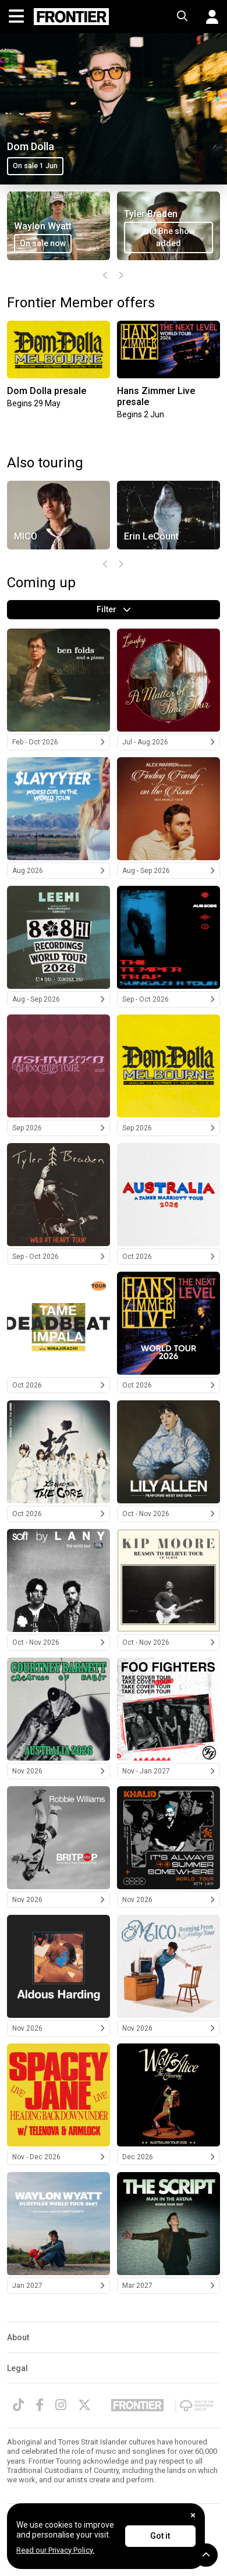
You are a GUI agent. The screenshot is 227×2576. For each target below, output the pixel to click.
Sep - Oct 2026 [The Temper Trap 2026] (168, 999)
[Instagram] (60, 2404)
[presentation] (105, 276)
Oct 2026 (168, 1256)
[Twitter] (84, 2404)
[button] (207, 17)
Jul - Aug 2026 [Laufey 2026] (168, 742)
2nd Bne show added (168, 237)
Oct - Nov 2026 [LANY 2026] (58, 1642)
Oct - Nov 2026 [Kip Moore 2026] (168, 1642)
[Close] (193, 2515)
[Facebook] (40, 2404)
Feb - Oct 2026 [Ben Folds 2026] (58, 742)
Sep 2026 (58, 1128)
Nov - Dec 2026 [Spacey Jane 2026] (58, 2157)
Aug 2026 (58, 871)
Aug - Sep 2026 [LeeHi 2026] (58, 999)
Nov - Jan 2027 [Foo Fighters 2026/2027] (168, 1771)
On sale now (43, 243)
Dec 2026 (168, 2157)
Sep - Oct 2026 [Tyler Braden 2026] (58, 1256)
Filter (114, 609)
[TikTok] (18, 2404)
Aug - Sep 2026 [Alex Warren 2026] (168, 871)
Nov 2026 (58, 1771)
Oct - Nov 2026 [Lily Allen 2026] (168, 1514)
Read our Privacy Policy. (55, 2550)
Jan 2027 (58, 2286)
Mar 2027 (168, 2286)
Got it (160, 2535)
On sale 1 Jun (35, 165)
